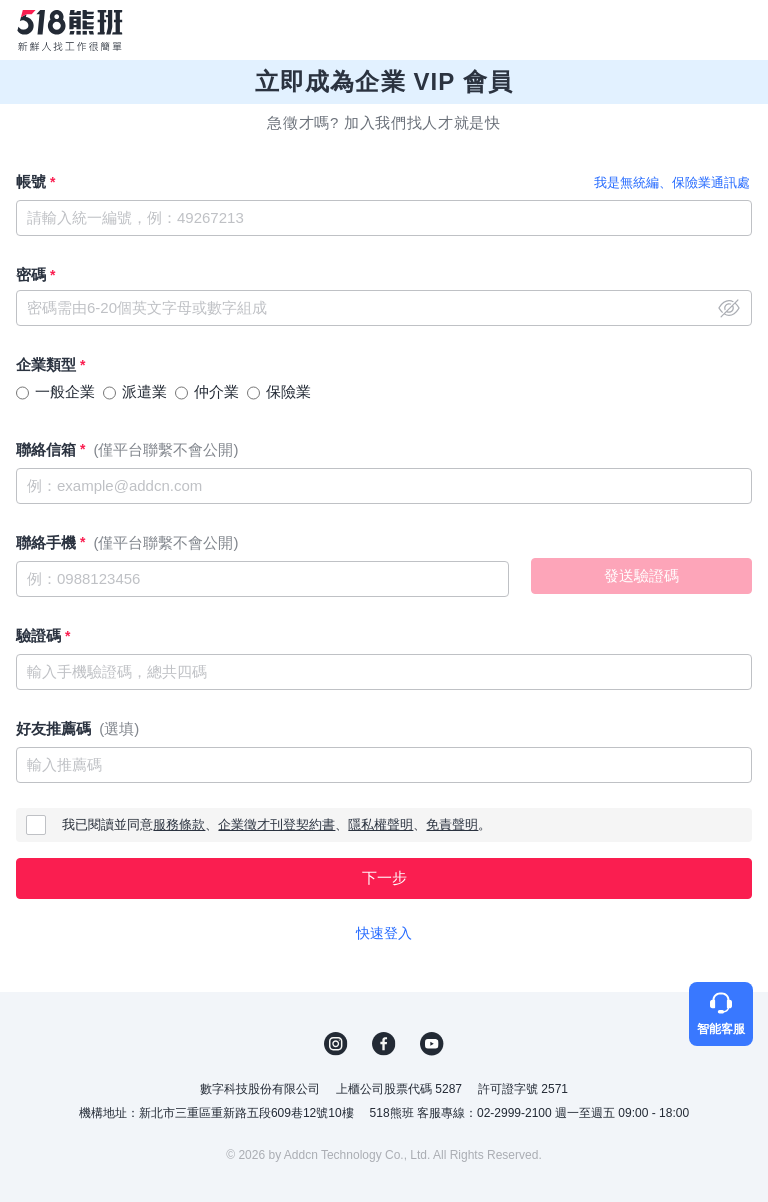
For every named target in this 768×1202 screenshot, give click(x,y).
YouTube (432, 1044)
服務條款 (179, 824)
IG (336, 1044)
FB (384, 1044)
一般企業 (65, 391)
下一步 (384, 877)
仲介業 (216, 391)
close (729, 308)
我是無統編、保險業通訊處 (672, 182)
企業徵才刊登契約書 (276, 824)
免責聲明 (452, 824)
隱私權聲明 (380, 824)
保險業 (288, 391)
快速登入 (384, 933)
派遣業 (144, 391)
